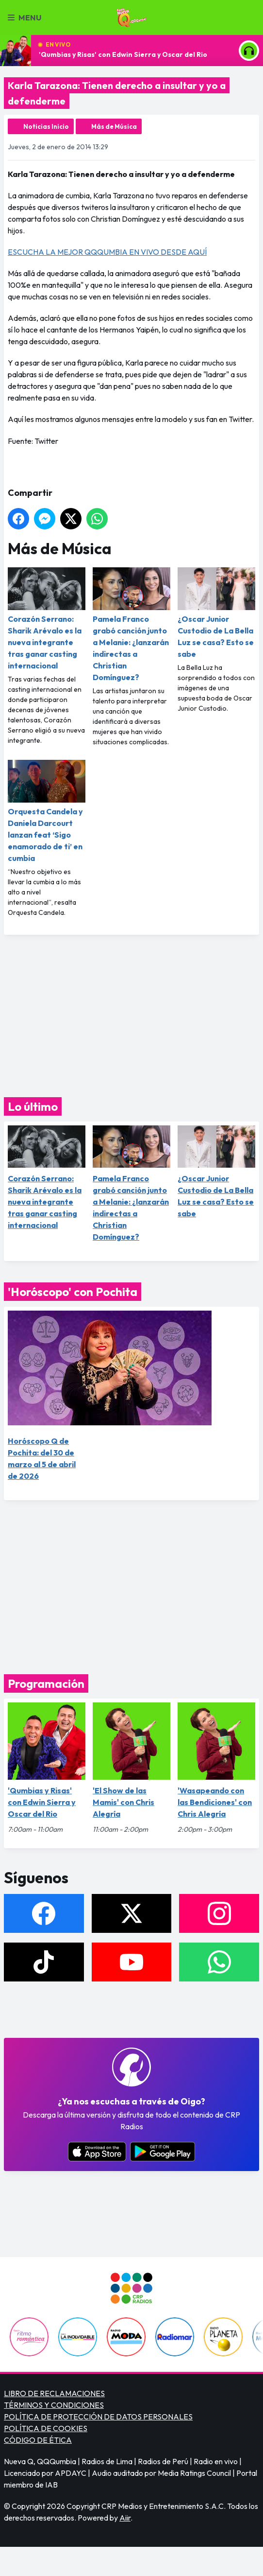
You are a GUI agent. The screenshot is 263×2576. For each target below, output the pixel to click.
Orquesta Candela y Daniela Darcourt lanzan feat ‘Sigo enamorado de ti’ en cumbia (46, 811)
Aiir (125, 2518)
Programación (46, 1683)
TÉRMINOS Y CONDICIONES (54, 2405)
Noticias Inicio (46, 126)
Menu (24, 17)
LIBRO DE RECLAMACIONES (54, 2393)
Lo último (33, 1106)
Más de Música (114, 126)
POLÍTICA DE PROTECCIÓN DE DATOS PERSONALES (98, 2416)
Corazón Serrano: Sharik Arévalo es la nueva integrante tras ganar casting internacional (46, 618)
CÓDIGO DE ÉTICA (38, 2440)
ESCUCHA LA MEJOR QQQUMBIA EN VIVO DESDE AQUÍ (107, 252)
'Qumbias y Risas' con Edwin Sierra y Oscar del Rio (123, 54)
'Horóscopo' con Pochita (72, 1291)
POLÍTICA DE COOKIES (45, 2428)
